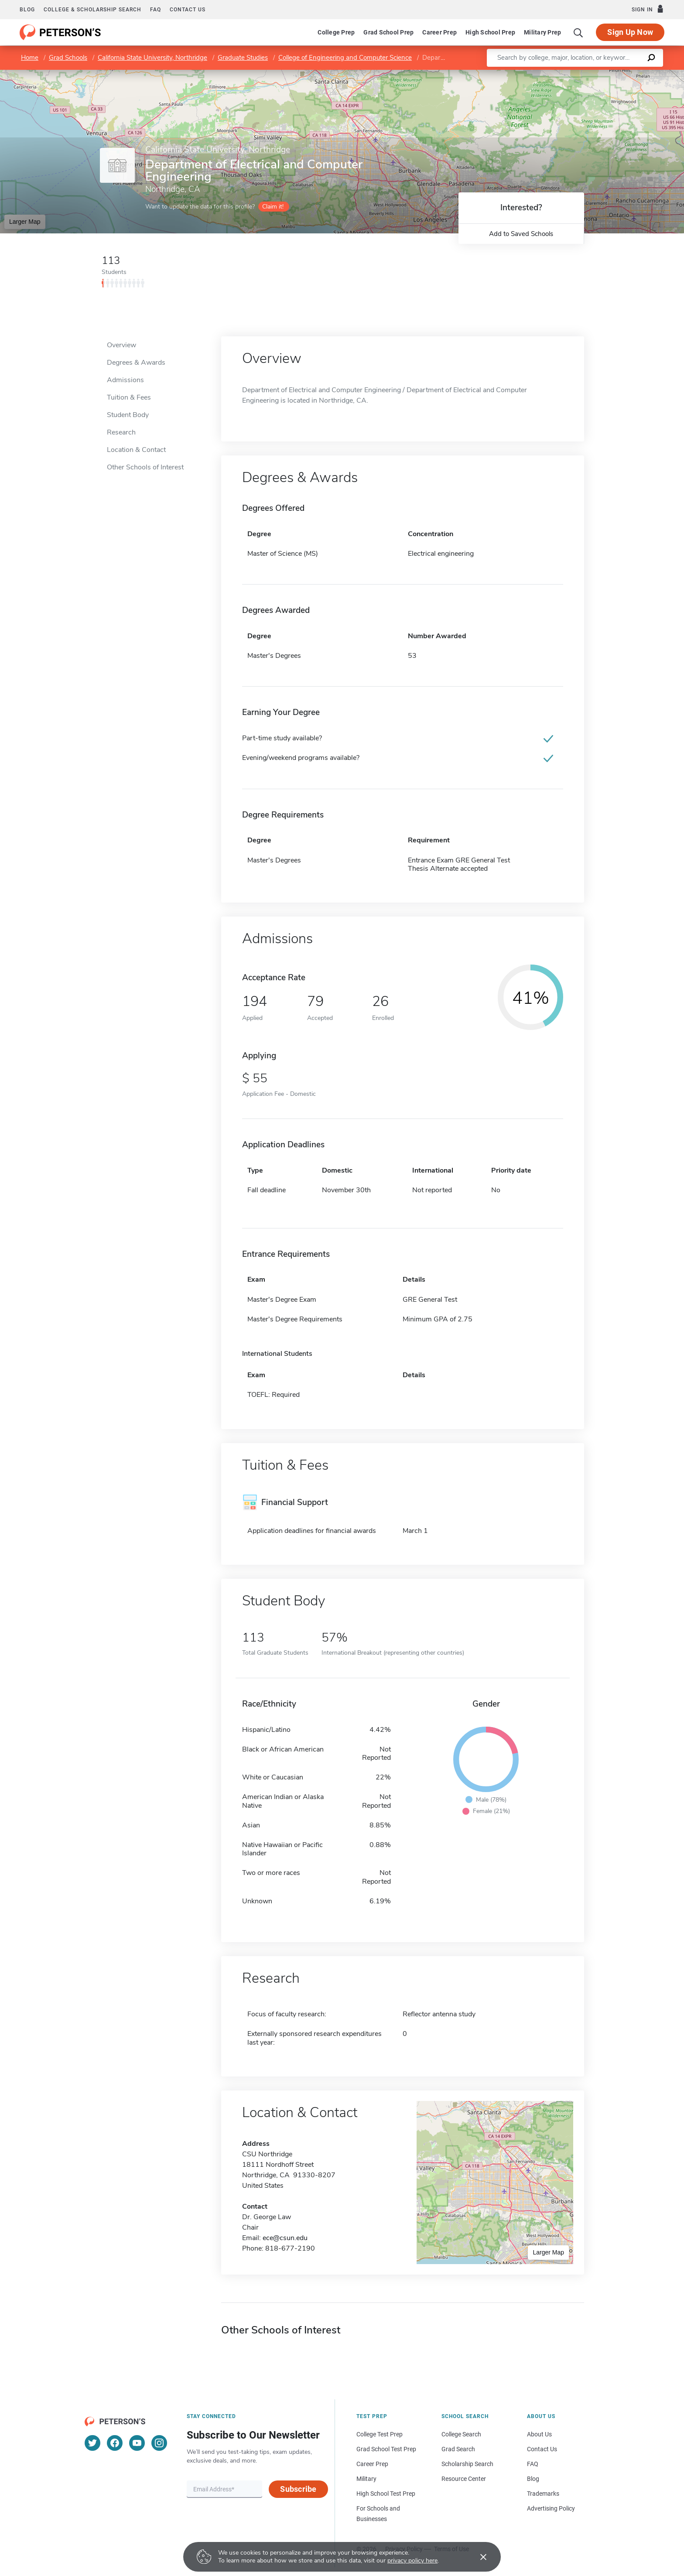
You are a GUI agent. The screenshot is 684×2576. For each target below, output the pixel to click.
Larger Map (25, 221)
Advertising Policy (551, 2508)
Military (366, 2478)
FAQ (155, 10)
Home (29, 57)
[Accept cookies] (477, 2556)
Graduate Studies (243, 57)
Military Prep (542, 32)
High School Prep (490, 32)
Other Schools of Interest (145, 467)
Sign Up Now (630, 32)
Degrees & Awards (136, 362)
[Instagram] (159, 2443)
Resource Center (463, 2478)
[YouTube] (137, 2443)
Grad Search (458, 2449)
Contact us (187, 10)
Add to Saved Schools (521, 233)
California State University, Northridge (152, 57)
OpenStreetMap (624, 74)
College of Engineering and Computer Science (345, 57)
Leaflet (578, 74)
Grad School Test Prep (386, 2449)
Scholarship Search (467, 2463)
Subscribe (298, 2489)
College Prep (336, 32)
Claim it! (273, 206)
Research (121, 432)
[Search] (578, 32)
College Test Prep (379, 2434)
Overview (121, 345)
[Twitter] (92, 2443)
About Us (539, 2434)
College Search (461, 2434)
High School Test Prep (385, 2493)
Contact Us (542, 2449)
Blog (27, 10)
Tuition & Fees (129, 397)
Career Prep (439, 32)
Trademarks (543, 2493)
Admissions (125, 380)
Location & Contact (136, 450)
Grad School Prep (388, 32)
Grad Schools (68, 57)
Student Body (128, 415)
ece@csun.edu (285, 2238)
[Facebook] (115, 2443)
